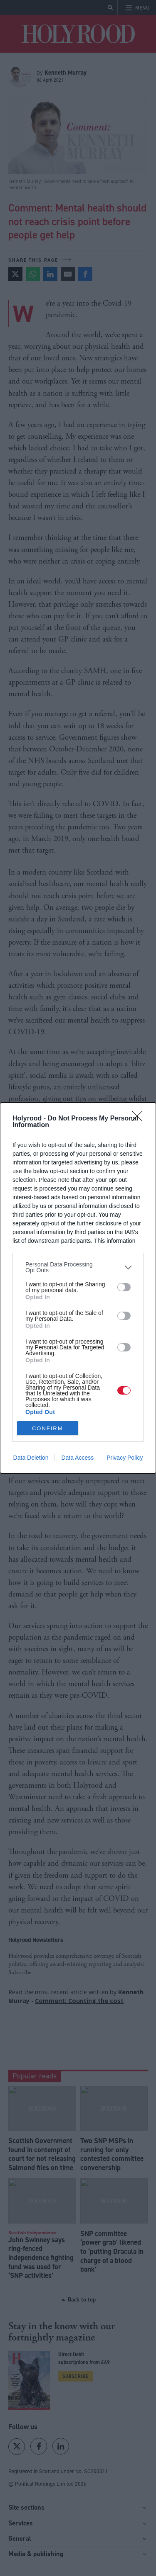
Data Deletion (31, 1457)
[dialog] (78, 1288)
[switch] (124, 1287)
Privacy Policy (124, 1457)
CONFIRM (47, 1428)
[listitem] (78, 1267)
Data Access (77, 1457)
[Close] (140, 1119)
